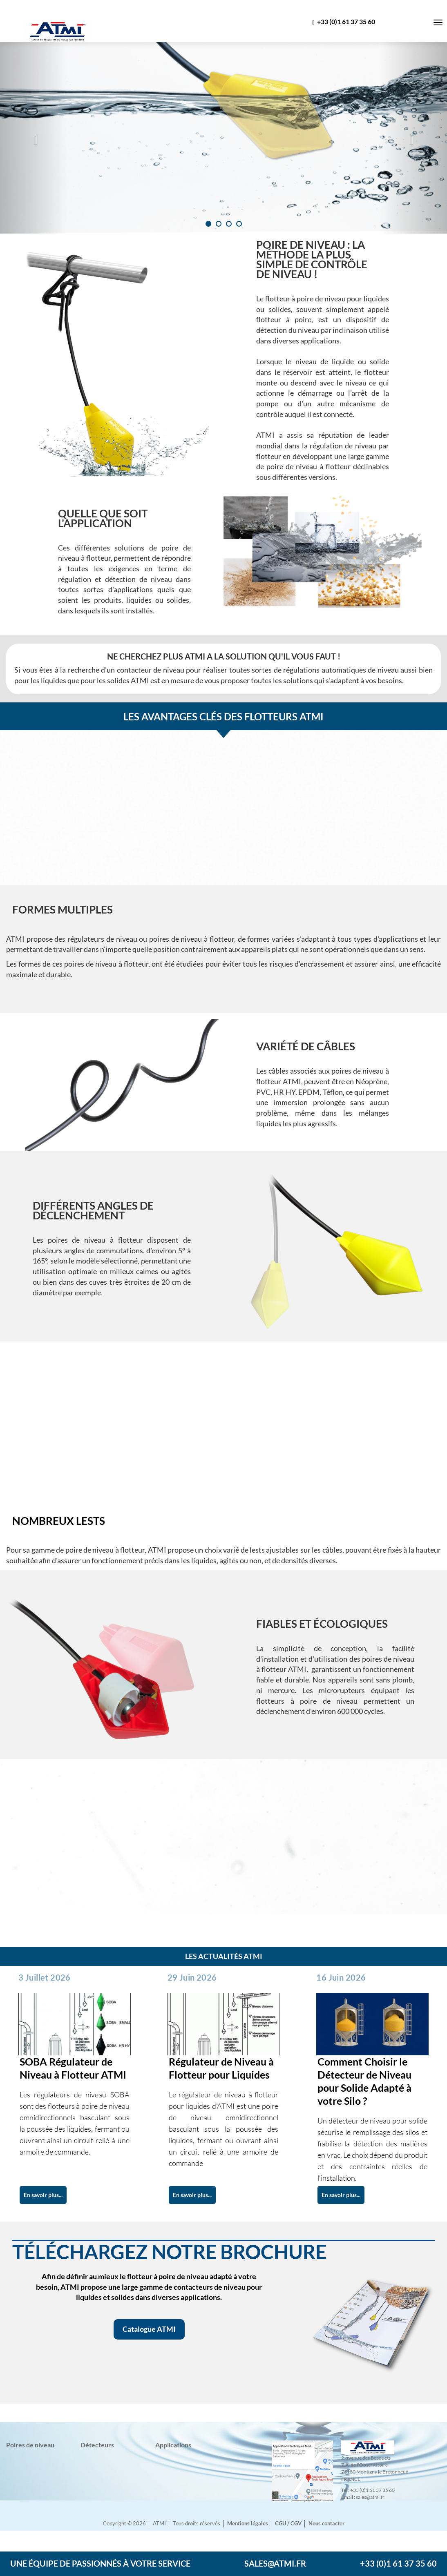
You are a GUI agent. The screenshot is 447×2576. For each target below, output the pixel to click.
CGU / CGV (288, 2523)
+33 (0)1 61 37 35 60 (343, 22)
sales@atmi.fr (275, 2563)
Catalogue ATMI (149, 2328)
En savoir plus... (43, 2194)
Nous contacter (326, 2523)
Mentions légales (247, 2523)
